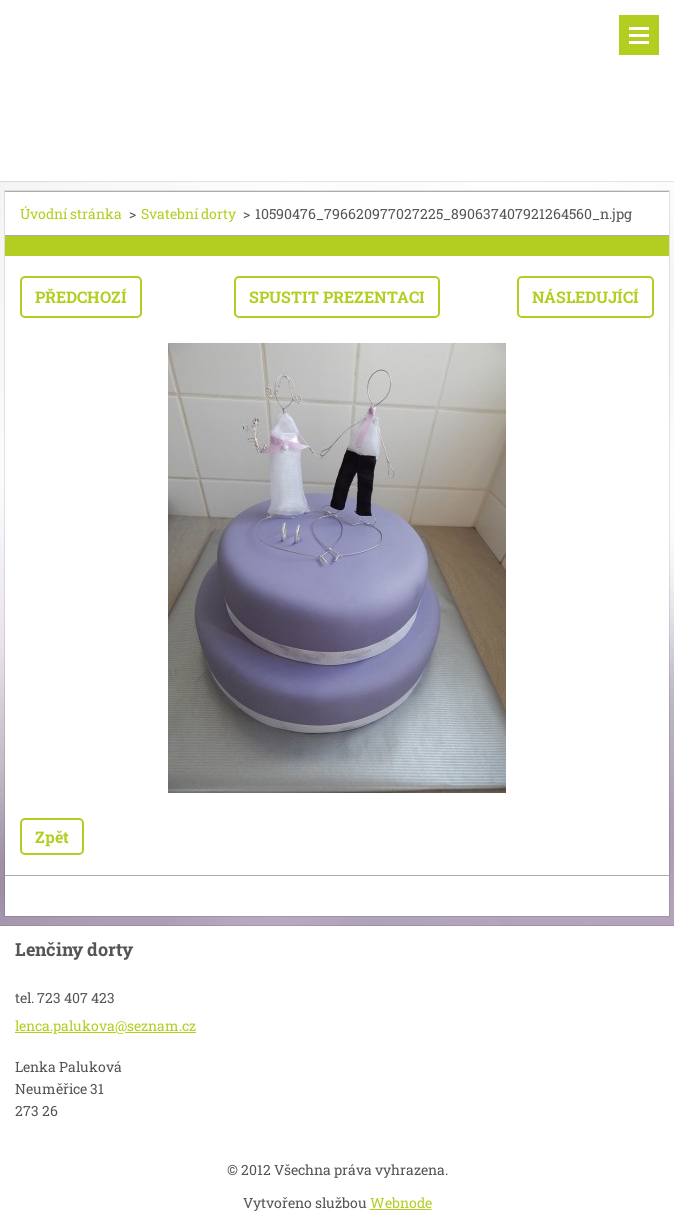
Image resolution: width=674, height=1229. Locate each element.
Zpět (52, 836)
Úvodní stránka (71, 213)
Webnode (401, 1202)
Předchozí (81, 296)
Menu (639, 35)
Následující (585, 296)
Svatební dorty (188, 213)
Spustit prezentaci (337, 296)
